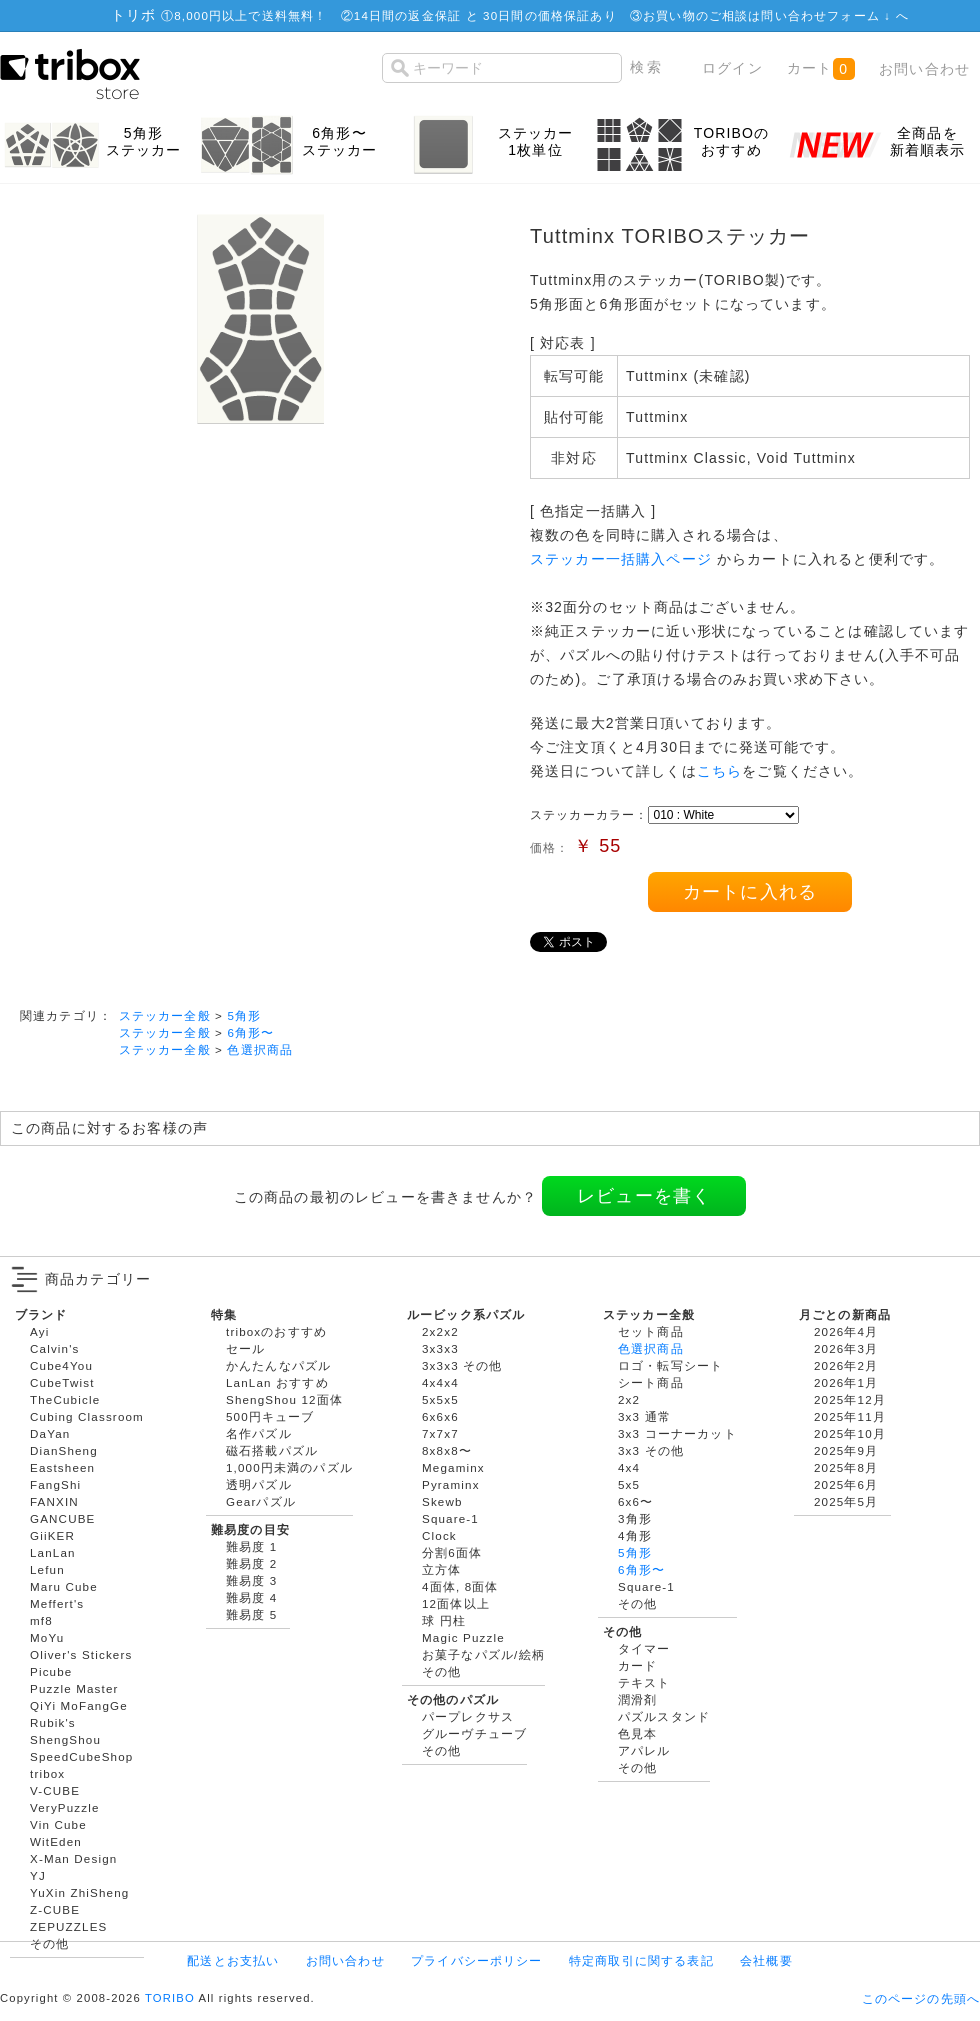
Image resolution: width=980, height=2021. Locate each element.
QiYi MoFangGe (79, 1705)
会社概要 (766, 1960)
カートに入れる (750, 892)
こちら (719, 771)
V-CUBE (55, 1790)
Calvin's (55, 1348)
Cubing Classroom (87, 1416)
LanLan (53, 1552)
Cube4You (61, 1365)
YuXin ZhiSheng (79, 1892)
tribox (47, 1773)
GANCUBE (62, 1518)
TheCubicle (65, 1399)
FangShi (55, 1484)
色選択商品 (260, 1049)
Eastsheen (62, 1467)
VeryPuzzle (65, 1807)
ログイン (732, 68)
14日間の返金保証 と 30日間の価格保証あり (485, 15)
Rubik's (53, 1722)
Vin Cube (58, 1824)
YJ (38, 1875)
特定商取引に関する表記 (641, 1960)
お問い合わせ (924, 69)
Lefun (47, 1569)
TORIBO (170, 1998)
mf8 (41, 1620)
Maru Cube (64, 1586)
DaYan (50, 1433)
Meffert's (57, 1603)
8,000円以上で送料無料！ (250, 15)
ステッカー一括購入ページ (621, 559)
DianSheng (64, 1450)
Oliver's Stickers (81, 1654)
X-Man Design (73, 1858)
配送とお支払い (233, 1960)
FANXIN (54, 1501)
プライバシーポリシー (477, 1960)
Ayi (39, 1331)
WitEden (56, 1841)
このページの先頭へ (921, 1998)
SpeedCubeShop (81, 1756)
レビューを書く (644, 1196)
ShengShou (65, 1739)
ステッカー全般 (165, 1015)
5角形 (244, 1015)
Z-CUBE (55, 1909)
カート (820, 69)
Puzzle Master (74, 1688)
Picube (51, 1671)
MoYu (47, 1637)
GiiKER (52, 1535)
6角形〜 (250, 1032)
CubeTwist (62, 1382)
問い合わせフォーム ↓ (828, 15)
